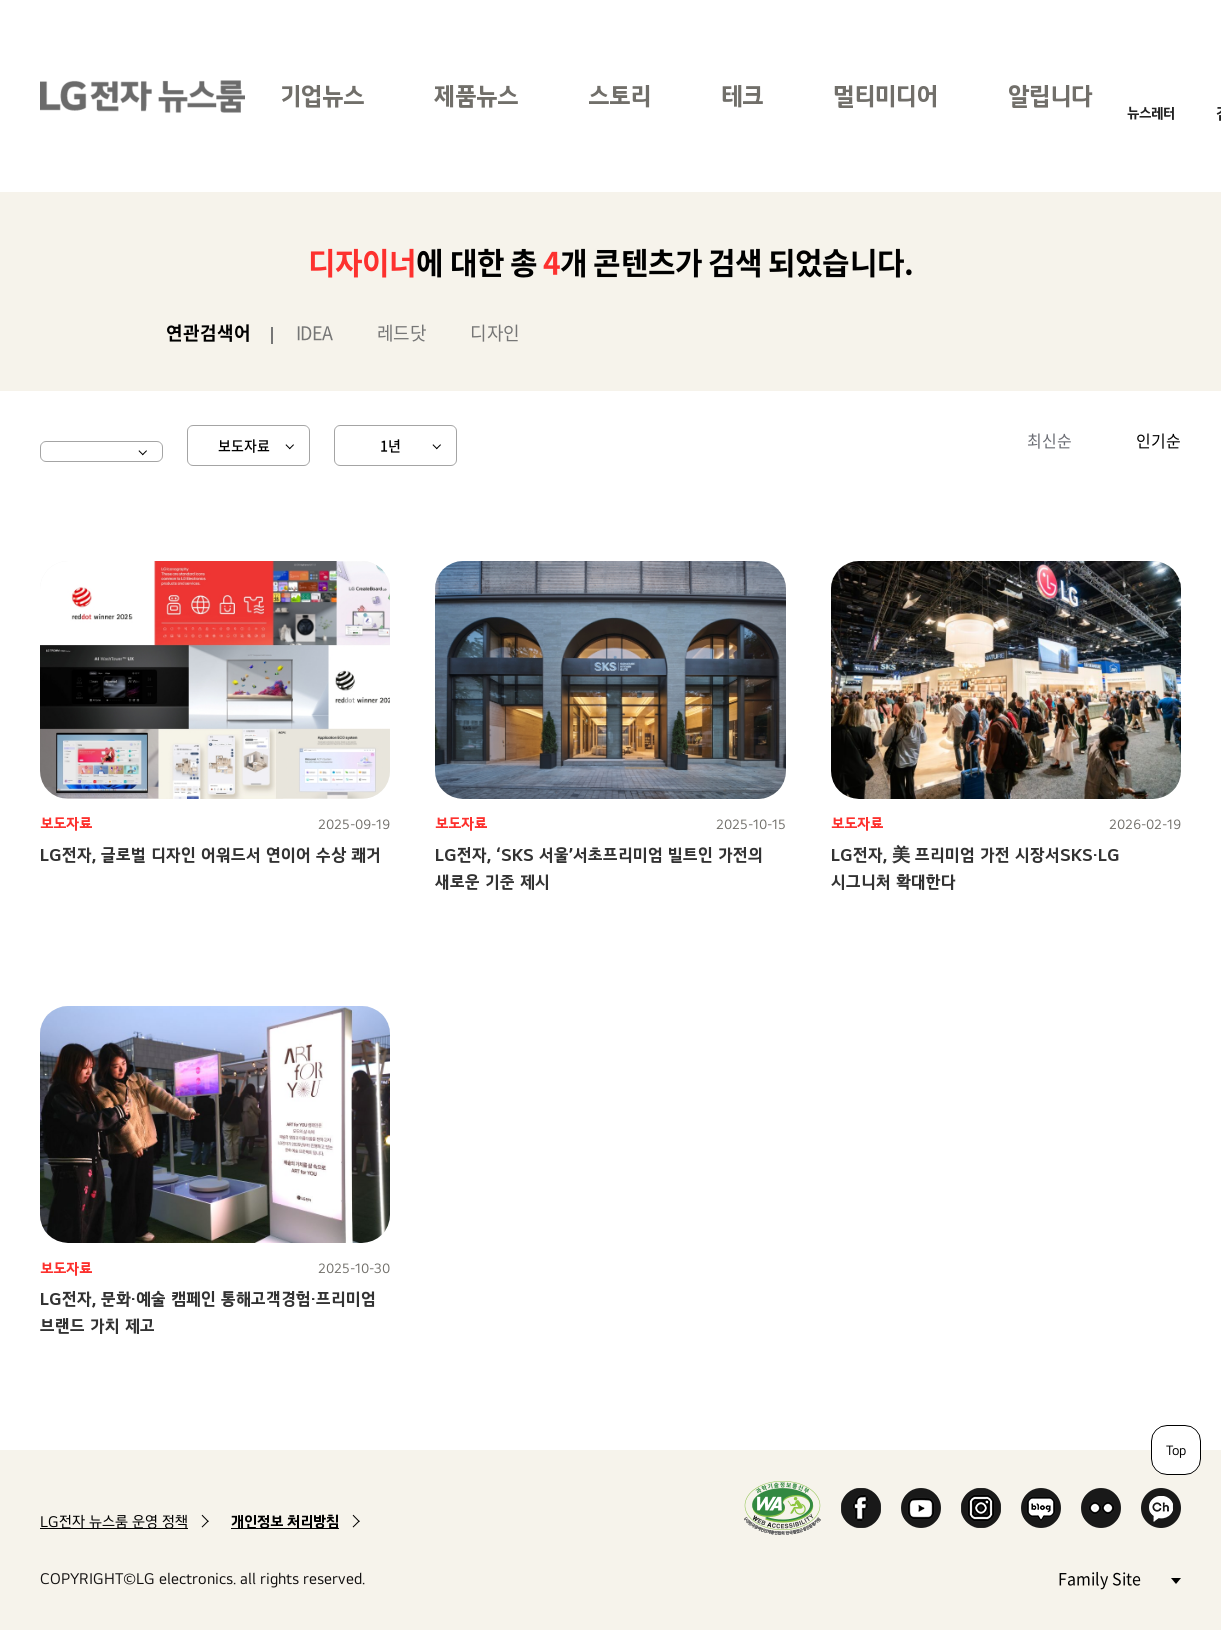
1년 (390, 445)
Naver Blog (1041, 1508)
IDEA (314, 332)
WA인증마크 (782, 1507)
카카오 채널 (1161, 1508)
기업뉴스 (322, 95)
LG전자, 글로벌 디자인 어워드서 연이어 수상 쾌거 (210, 854)
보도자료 (244, 445)
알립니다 (1050, 95)
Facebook (861, 1508)
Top (1176, 1450)
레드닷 (402, 332)
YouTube (921, 1508)
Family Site (1119, 1577)
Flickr (1101, 1508)
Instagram (981, 1508)
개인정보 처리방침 (285, 1521)
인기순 (1158, 440)
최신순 (1049, 440)
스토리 (619, 95)
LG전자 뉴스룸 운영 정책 (114, 1521)
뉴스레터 (1151, 112)
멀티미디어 (885, 95)
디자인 (495, 332)
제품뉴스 (476, 95)
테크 (742, 95)
